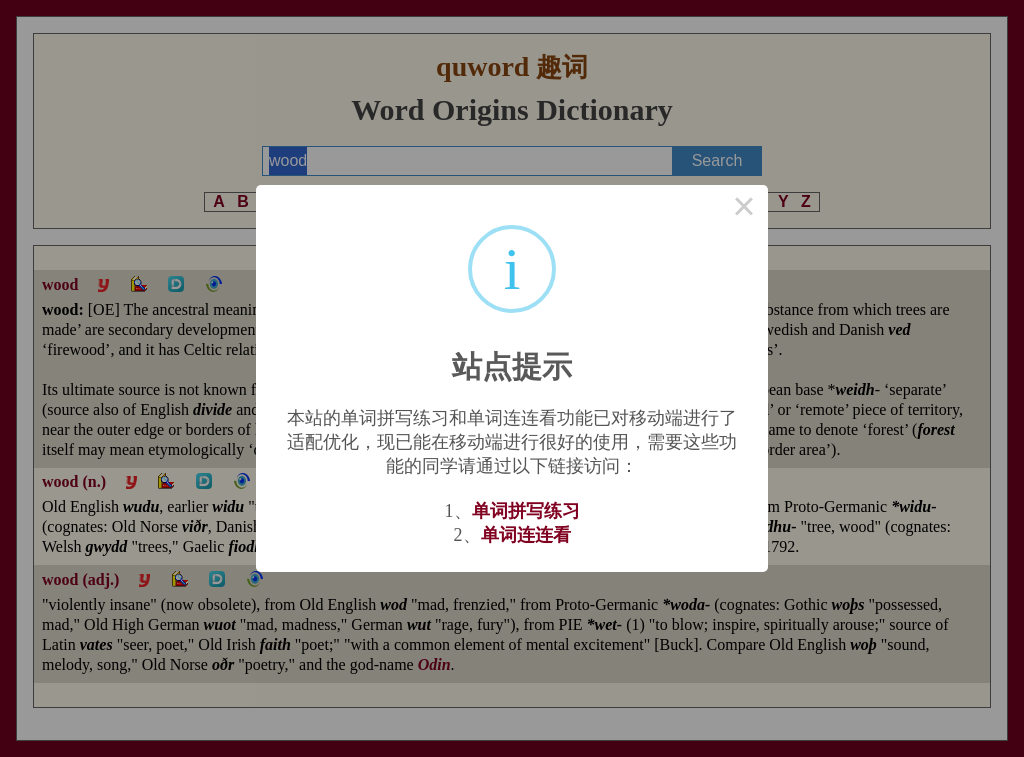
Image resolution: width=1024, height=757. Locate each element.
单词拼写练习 (526, 511)
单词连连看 (526, 535)
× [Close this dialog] (744, 209)
